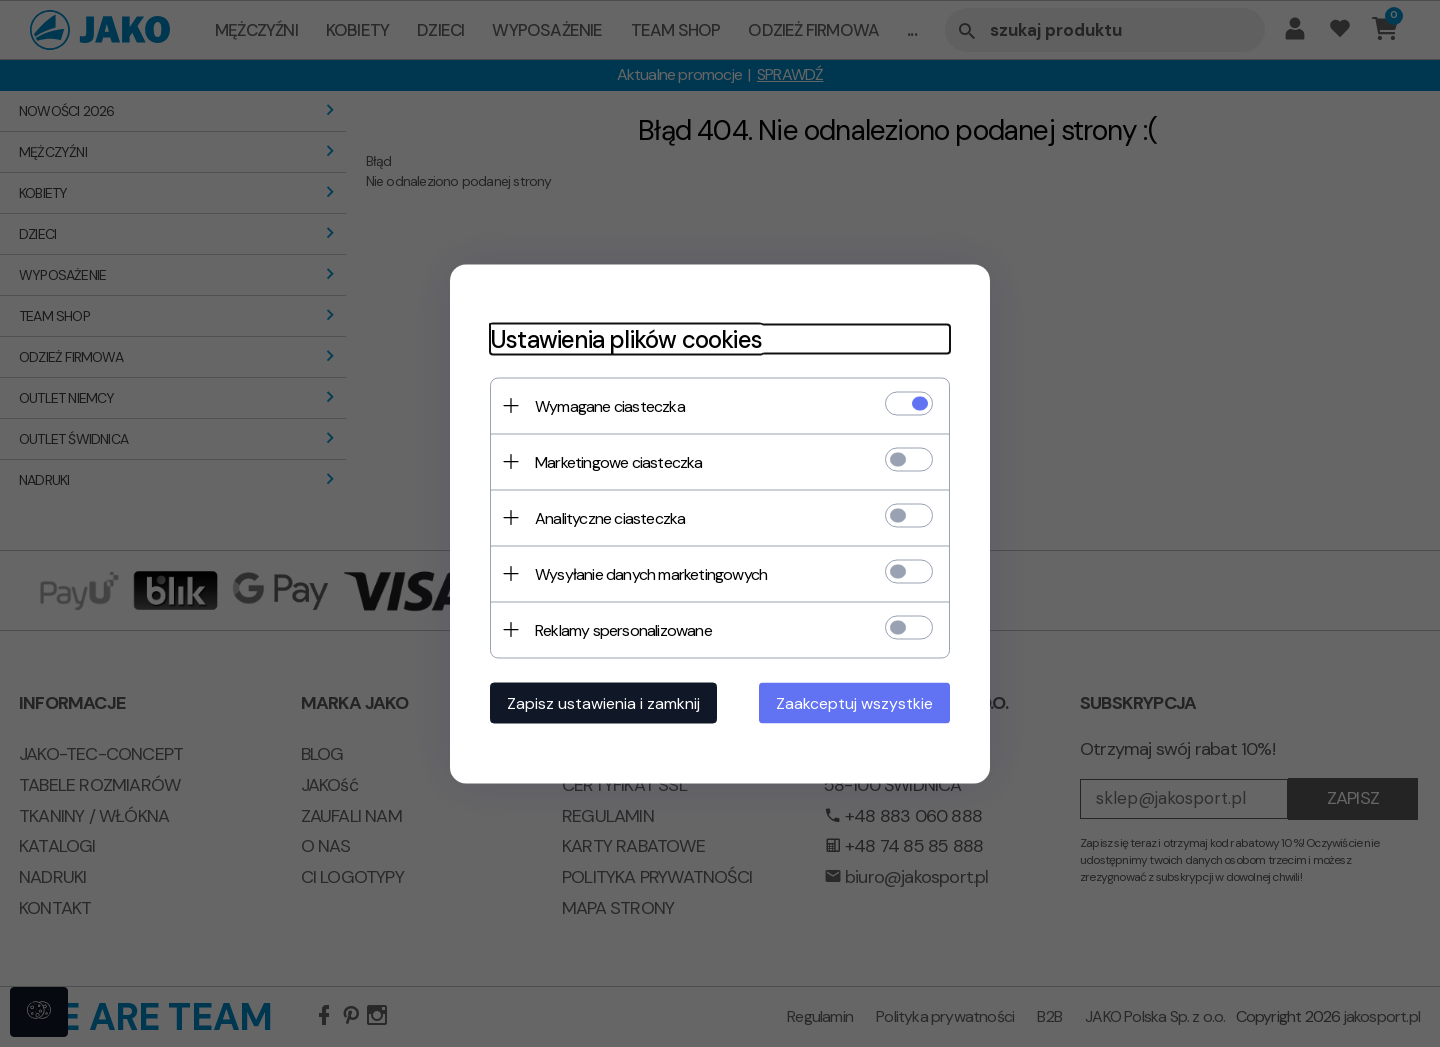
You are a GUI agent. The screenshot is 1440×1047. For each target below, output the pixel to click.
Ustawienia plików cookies (626, 338)
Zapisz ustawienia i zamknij (603, 702)
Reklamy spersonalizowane (623, 629)
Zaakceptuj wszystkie (854, 702)
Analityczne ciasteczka (610, 517)
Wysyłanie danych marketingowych (651, 573)
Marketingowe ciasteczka (619, 461)
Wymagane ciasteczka (610, 405)
